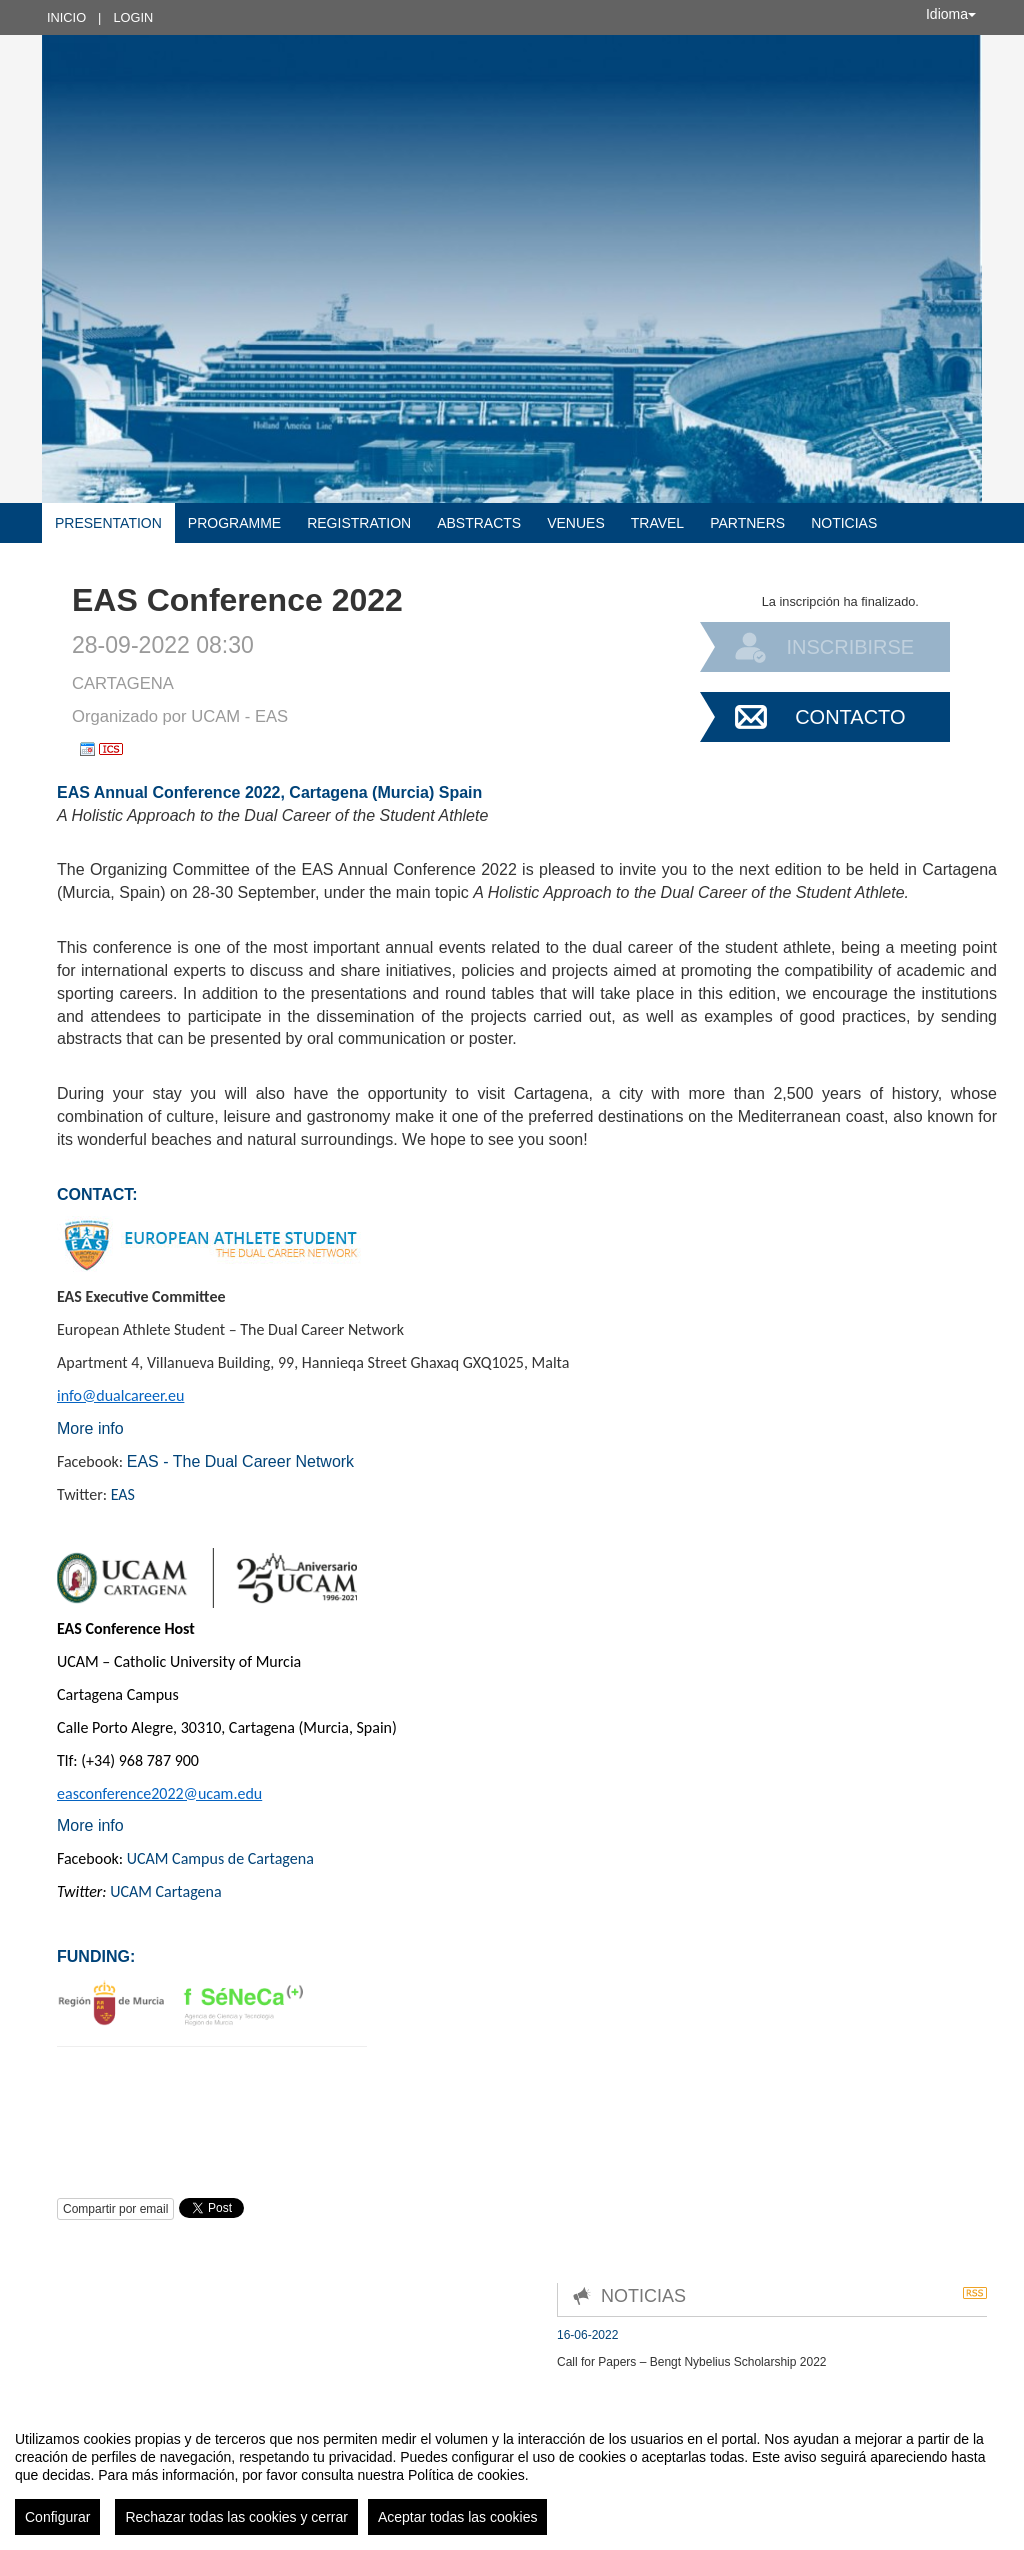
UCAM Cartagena (165, 1891)
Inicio (66, 17)
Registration (359, 523)
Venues (576, 523)
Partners (747, 523)
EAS (123, 1494)
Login (133, 17)
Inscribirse (850, 647)
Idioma (951, 14)
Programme (234, 523)
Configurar (57, 2517)
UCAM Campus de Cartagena (220, 1858)
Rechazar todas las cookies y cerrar (236, 2517)
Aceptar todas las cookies (458, 2517)
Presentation (108, 523)
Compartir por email (115, 2209)
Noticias (844, 523)
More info (90, 1428)
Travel (657, 523)
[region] (512, 2475)
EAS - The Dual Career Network (240, 1461)
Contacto (850, 717)
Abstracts (479, 523)
